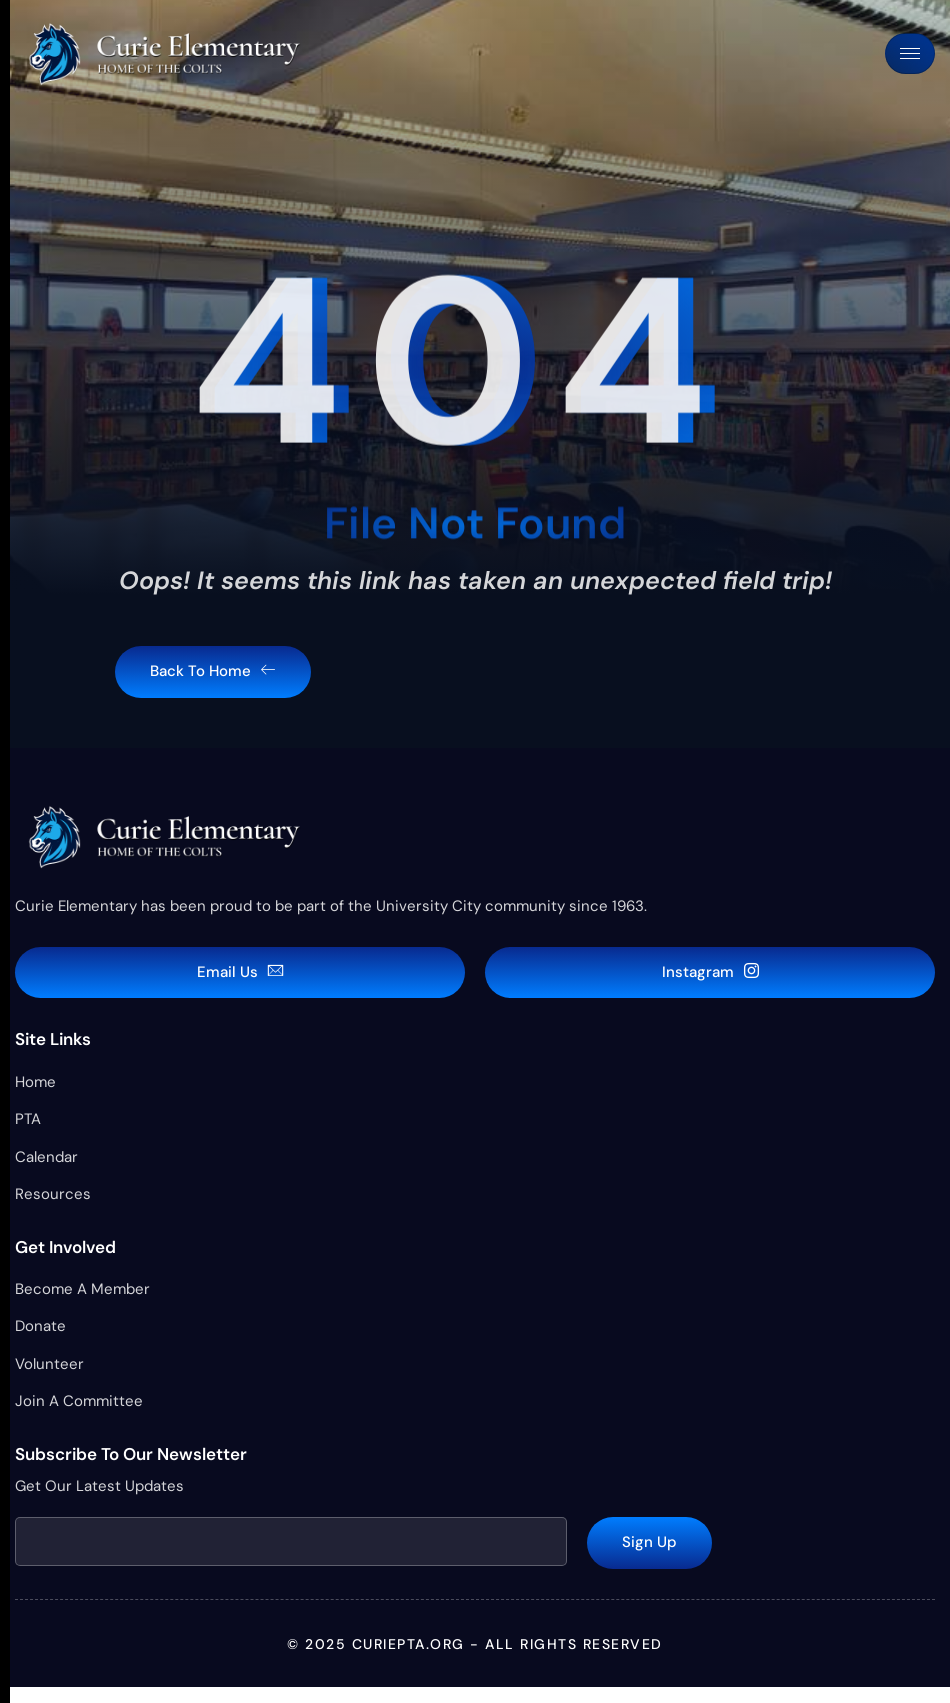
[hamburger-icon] (910, 53)
